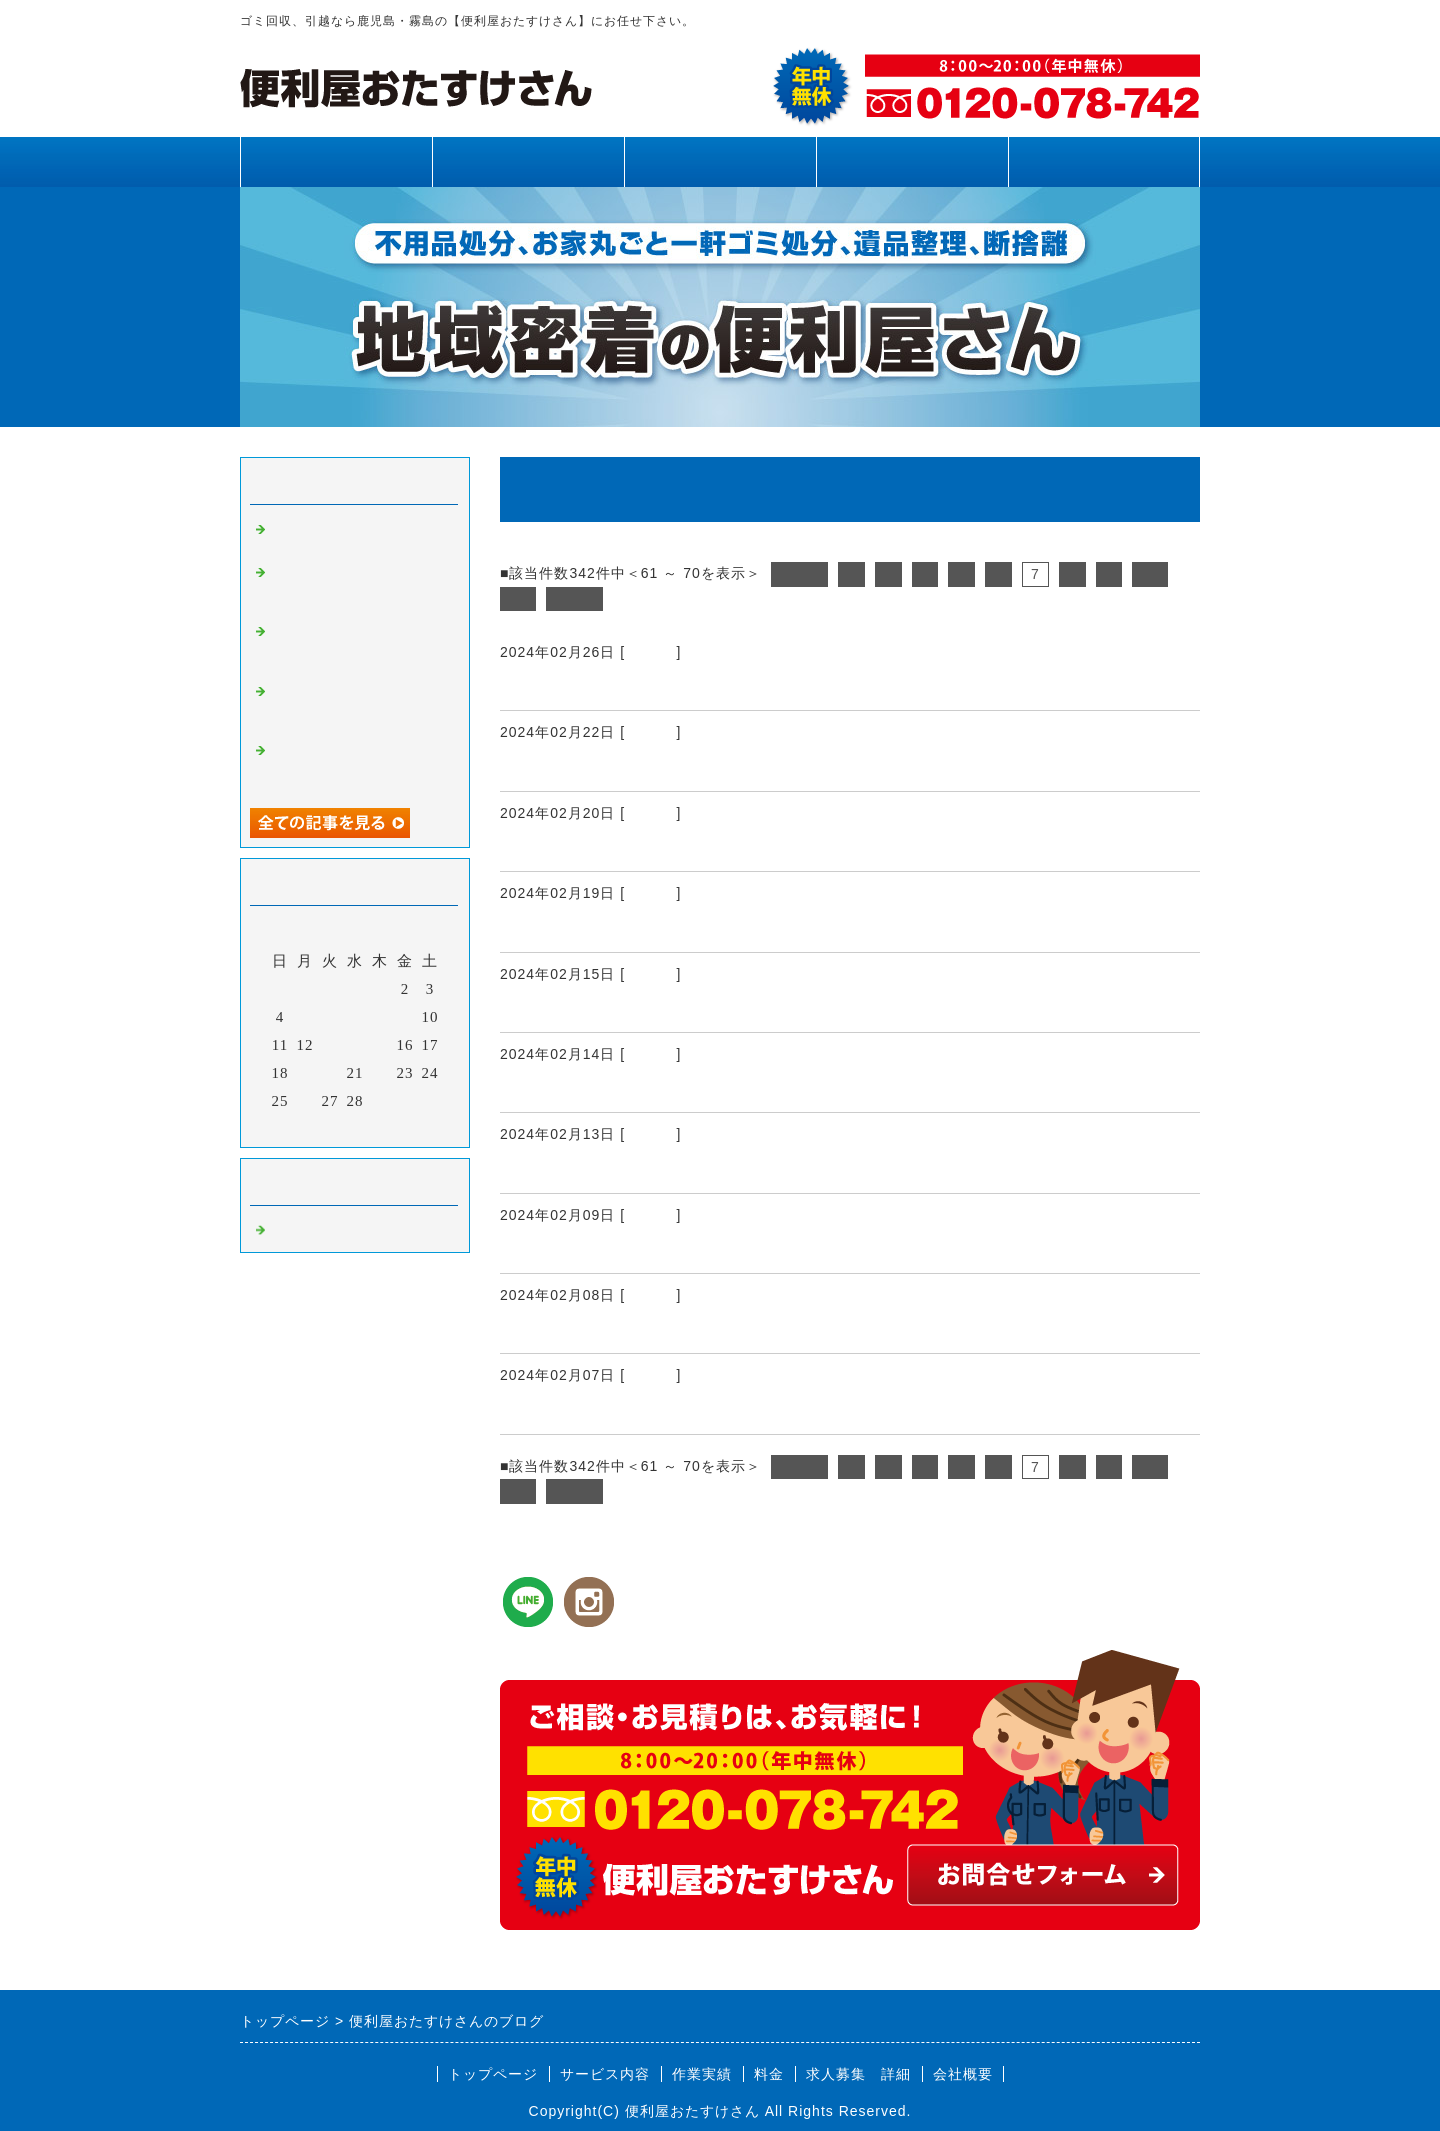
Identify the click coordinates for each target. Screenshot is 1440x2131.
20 (330, 1073)
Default (650, 652)
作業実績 (720, 161)
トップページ (336, 161)
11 (518, 599)
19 (305, 1073)
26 (305, 1101)
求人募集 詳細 (858, 2074)
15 (380, 1045)
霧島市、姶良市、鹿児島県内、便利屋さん (680, 1410)
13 (330, 1045)
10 (1150, 574)
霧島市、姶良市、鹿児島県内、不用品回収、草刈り (358, 765)
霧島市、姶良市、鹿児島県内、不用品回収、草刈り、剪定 (358, 646)
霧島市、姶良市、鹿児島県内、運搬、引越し (690, 686)
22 (380, 1073)
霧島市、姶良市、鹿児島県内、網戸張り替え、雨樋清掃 (358, 706)
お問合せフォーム (1104, 161)
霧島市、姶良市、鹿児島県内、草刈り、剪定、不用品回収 (358, 587)
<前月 (313, 1127)
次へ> (574, 599)
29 (380, 1101)
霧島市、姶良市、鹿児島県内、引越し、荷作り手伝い (728, 1088)
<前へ (799, 574)
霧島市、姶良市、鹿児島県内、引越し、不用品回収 (718, 928)
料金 (912, 161)
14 (355, 1045)
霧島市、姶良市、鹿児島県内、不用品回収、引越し (718, 767)
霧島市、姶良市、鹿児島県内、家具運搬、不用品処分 (728, 1169)
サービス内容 (528, 161)
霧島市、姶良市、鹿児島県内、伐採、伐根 (680, 1249)
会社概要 (963, 2074)
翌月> (396, 1127)
